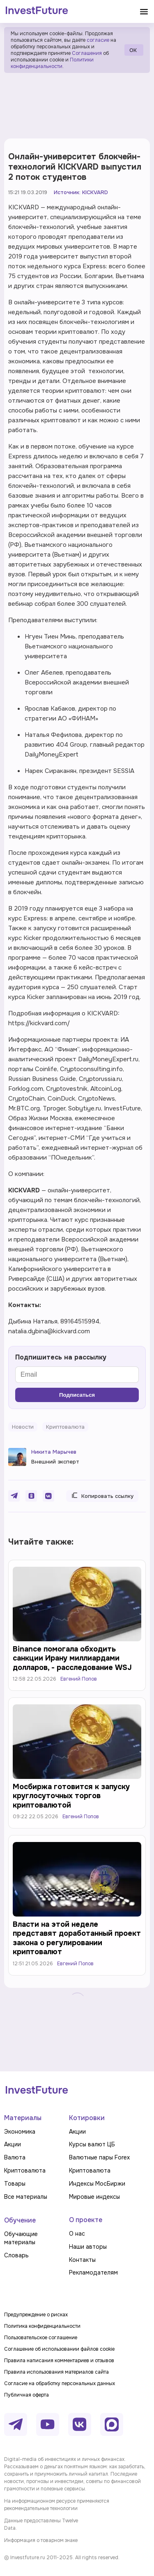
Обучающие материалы (21, 2238)
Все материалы (25, 2196)
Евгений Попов (78, 1679)
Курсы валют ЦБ (92, 2144)
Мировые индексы (94, 2196)
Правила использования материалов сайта (56, 2372)
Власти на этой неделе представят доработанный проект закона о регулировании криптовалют (77, 1938)
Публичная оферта (26, 2395)
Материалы (22, 2118)
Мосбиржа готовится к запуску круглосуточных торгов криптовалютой (71, 1796)
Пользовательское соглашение (40, 2337)
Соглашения (86, 53)
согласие (98, 40)
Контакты (82, 2259)
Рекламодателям (93, 2272)
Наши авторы (88, 2246)
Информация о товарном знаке (41, 2540)
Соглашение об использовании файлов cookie (59, 2349)
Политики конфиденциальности (52, 63)
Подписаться (77, 1395)
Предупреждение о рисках (36, 2314)
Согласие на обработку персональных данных (59, 2383)
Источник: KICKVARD (81, 192)
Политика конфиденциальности (42, 2326)
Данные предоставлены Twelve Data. (41, 2524)
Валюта (14, 2157)
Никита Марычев (53, 1451)
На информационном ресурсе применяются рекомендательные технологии (56, 2505)
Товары (14, 2183)
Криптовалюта (25, 2170)
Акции (12, 2144)
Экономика (19, 2131)
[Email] (77, 1374)
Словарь (16, 2255)
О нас (77, 2233)
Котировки (87, 2118)
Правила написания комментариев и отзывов (59, 2360)
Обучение (20, 2220)
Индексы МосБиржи (97, 2183)
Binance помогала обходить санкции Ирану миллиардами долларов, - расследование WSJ (72, 1658)
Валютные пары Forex (99, 2157)
